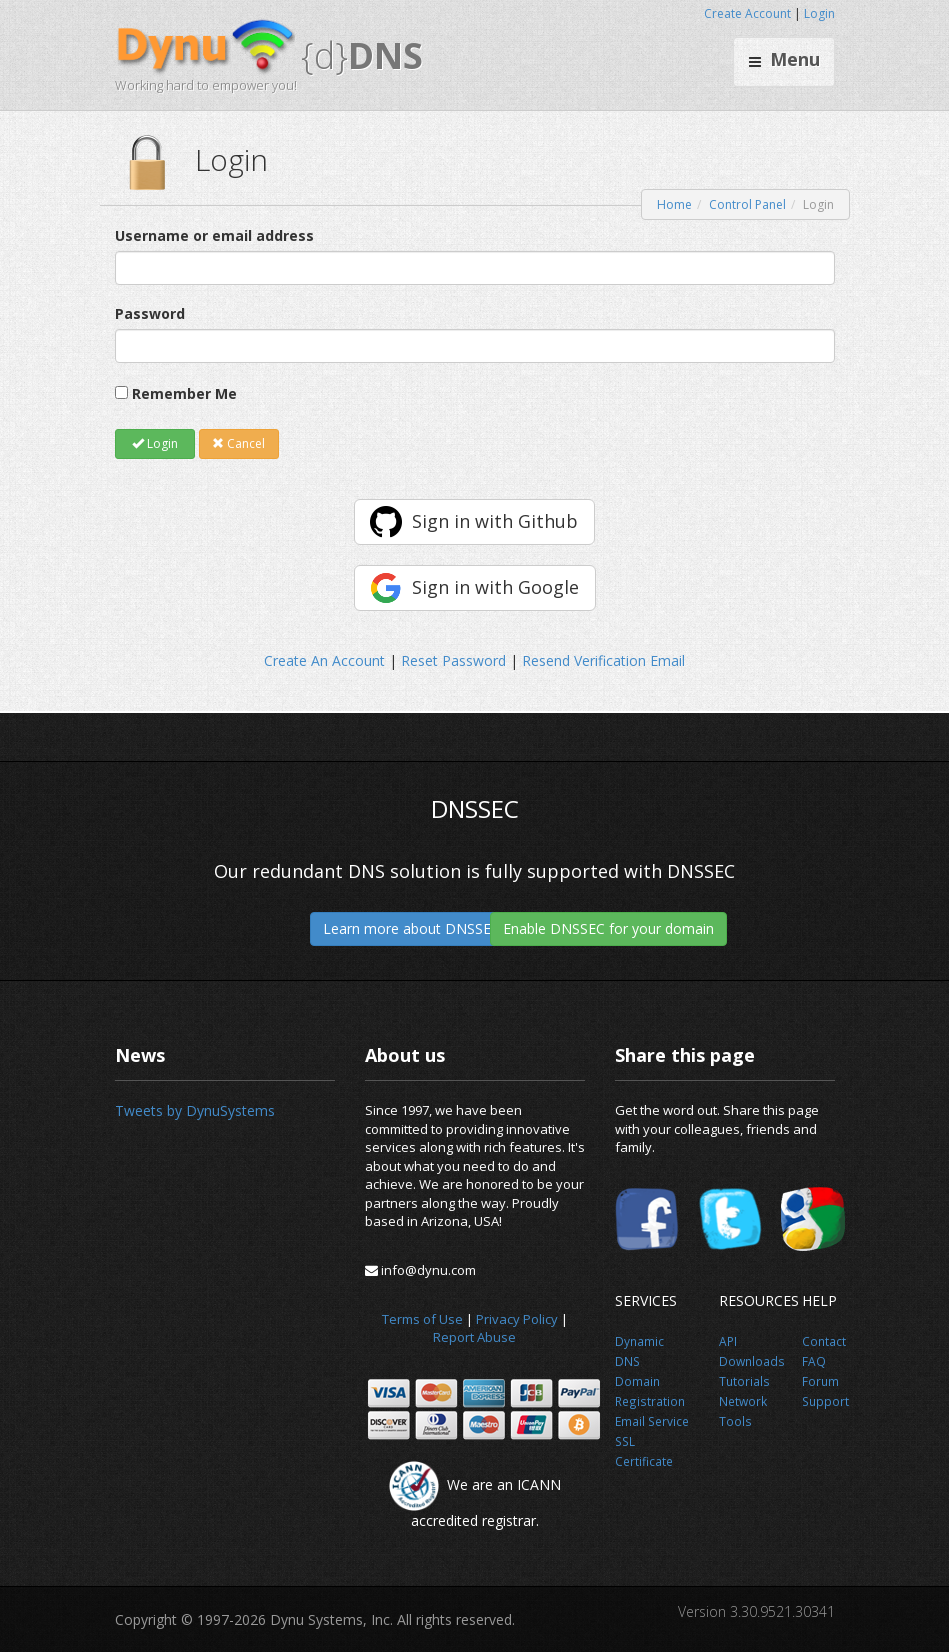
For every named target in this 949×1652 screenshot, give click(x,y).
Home (674, 204)
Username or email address (214, 235)
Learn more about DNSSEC (411, 928)
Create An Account (324, 660)
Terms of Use (422, 1319)
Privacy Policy (517, 1319)
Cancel (238, 443)
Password (150, 313)
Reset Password (453, 660)
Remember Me (184, 393)
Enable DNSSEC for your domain (608, 928)
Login (819, 13)
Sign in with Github (495, 521)
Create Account (747, 13)
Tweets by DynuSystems (195, 1110)
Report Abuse (474, 1337)
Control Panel (747, 204)
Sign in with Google (495, 587)
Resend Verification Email (603, 660)
